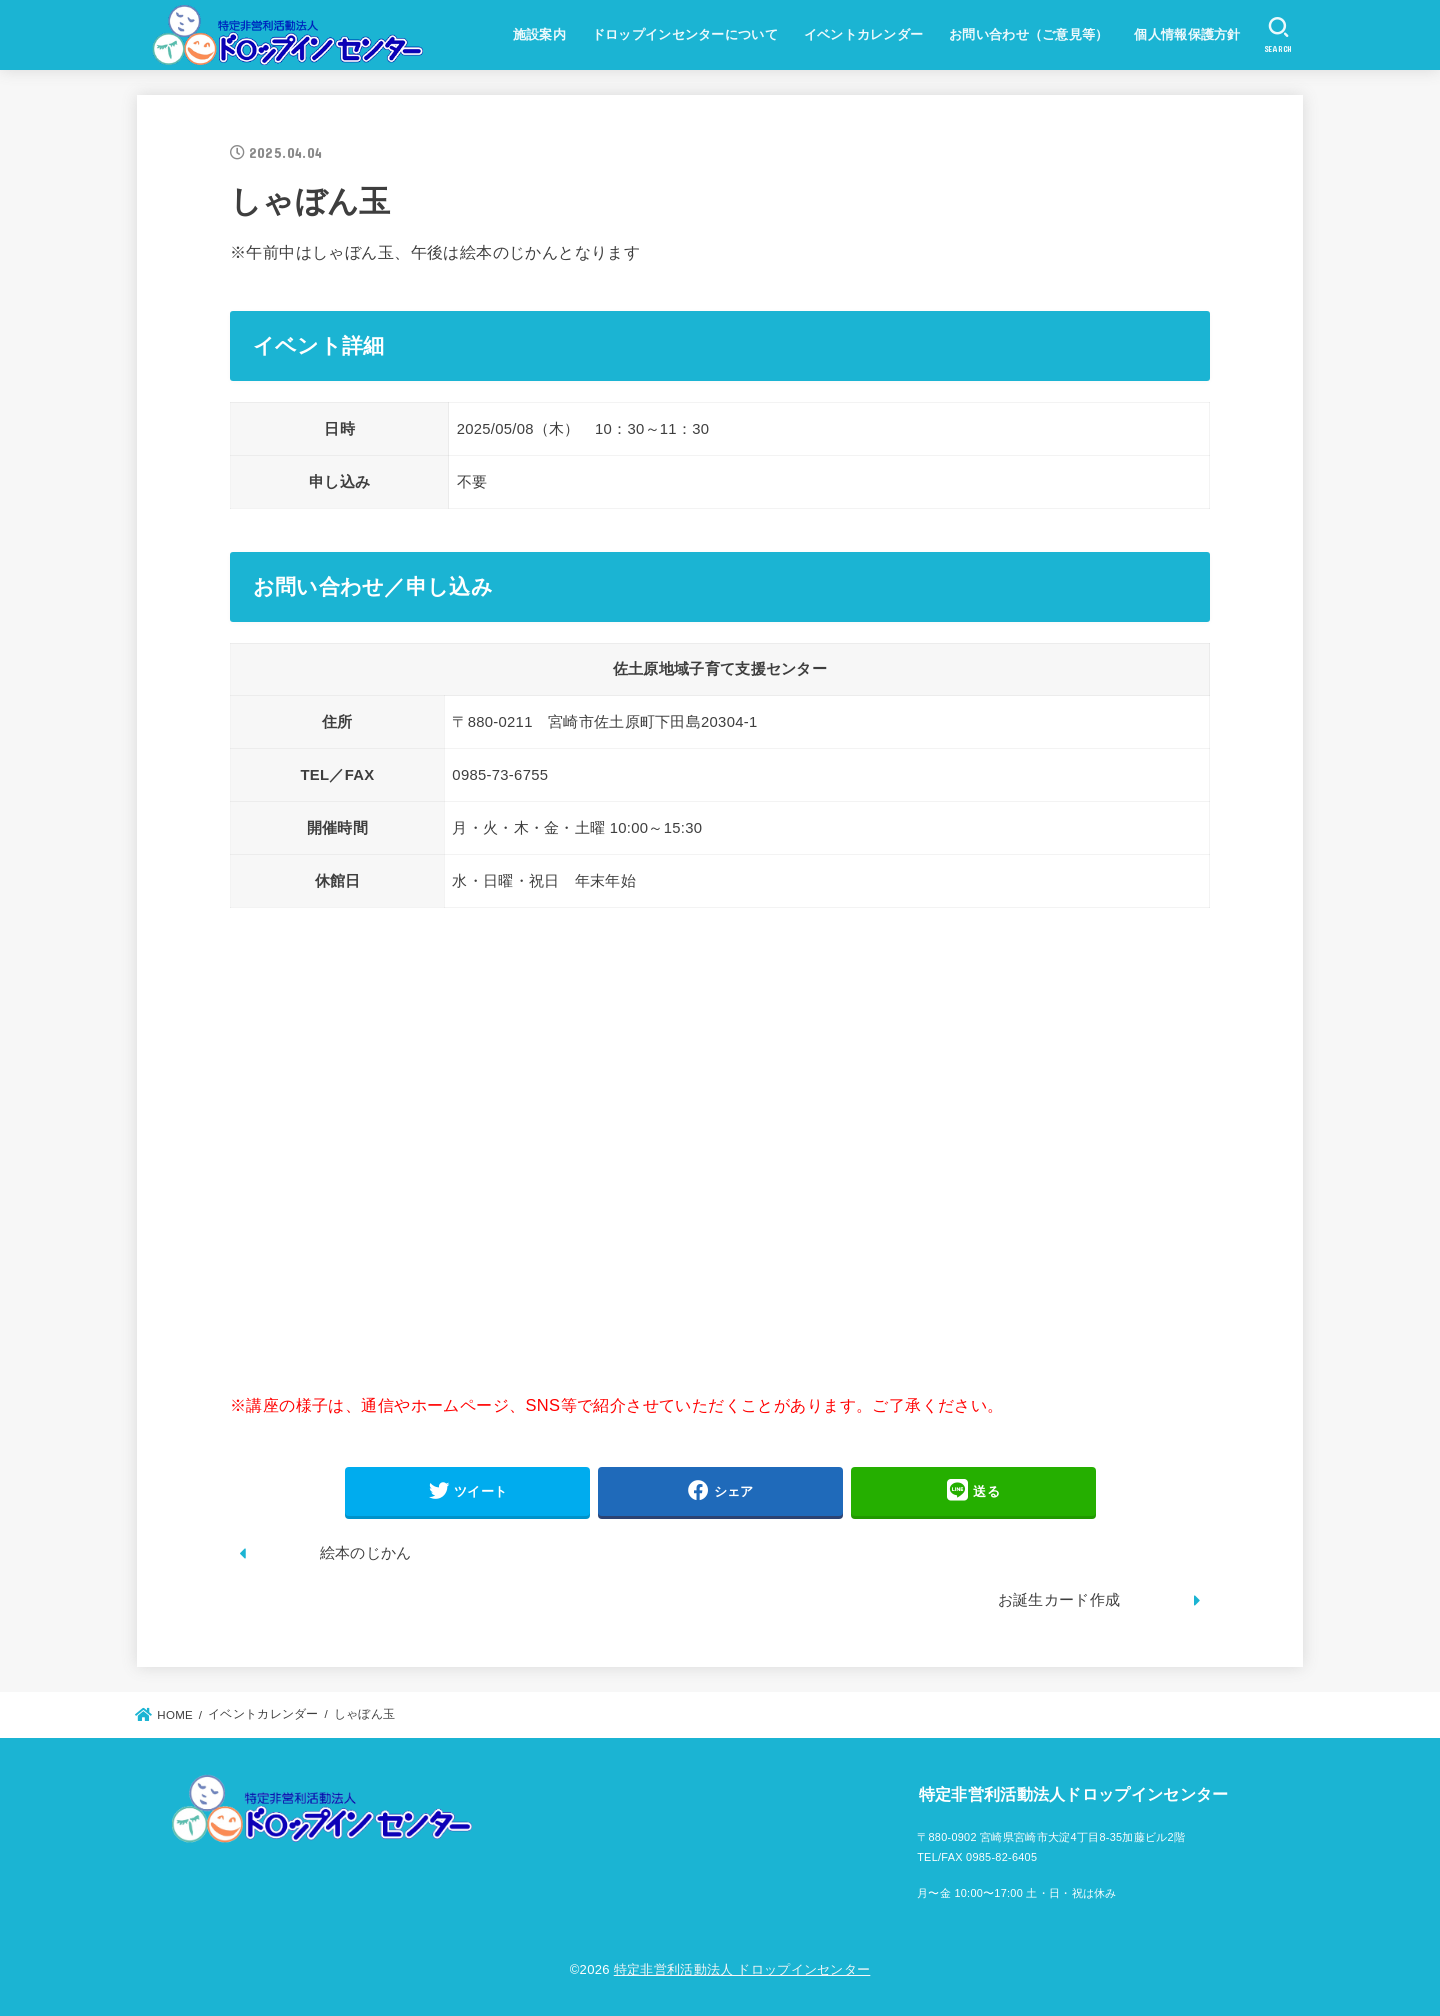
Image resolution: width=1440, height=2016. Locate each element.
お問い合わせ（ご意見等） (1029, 34)
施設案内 (539, 34)
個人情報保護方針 (1187, 34)
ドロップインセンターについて (685, 34)
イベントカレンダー (864, 34)
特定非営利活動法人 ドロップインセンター (742, 1969)
